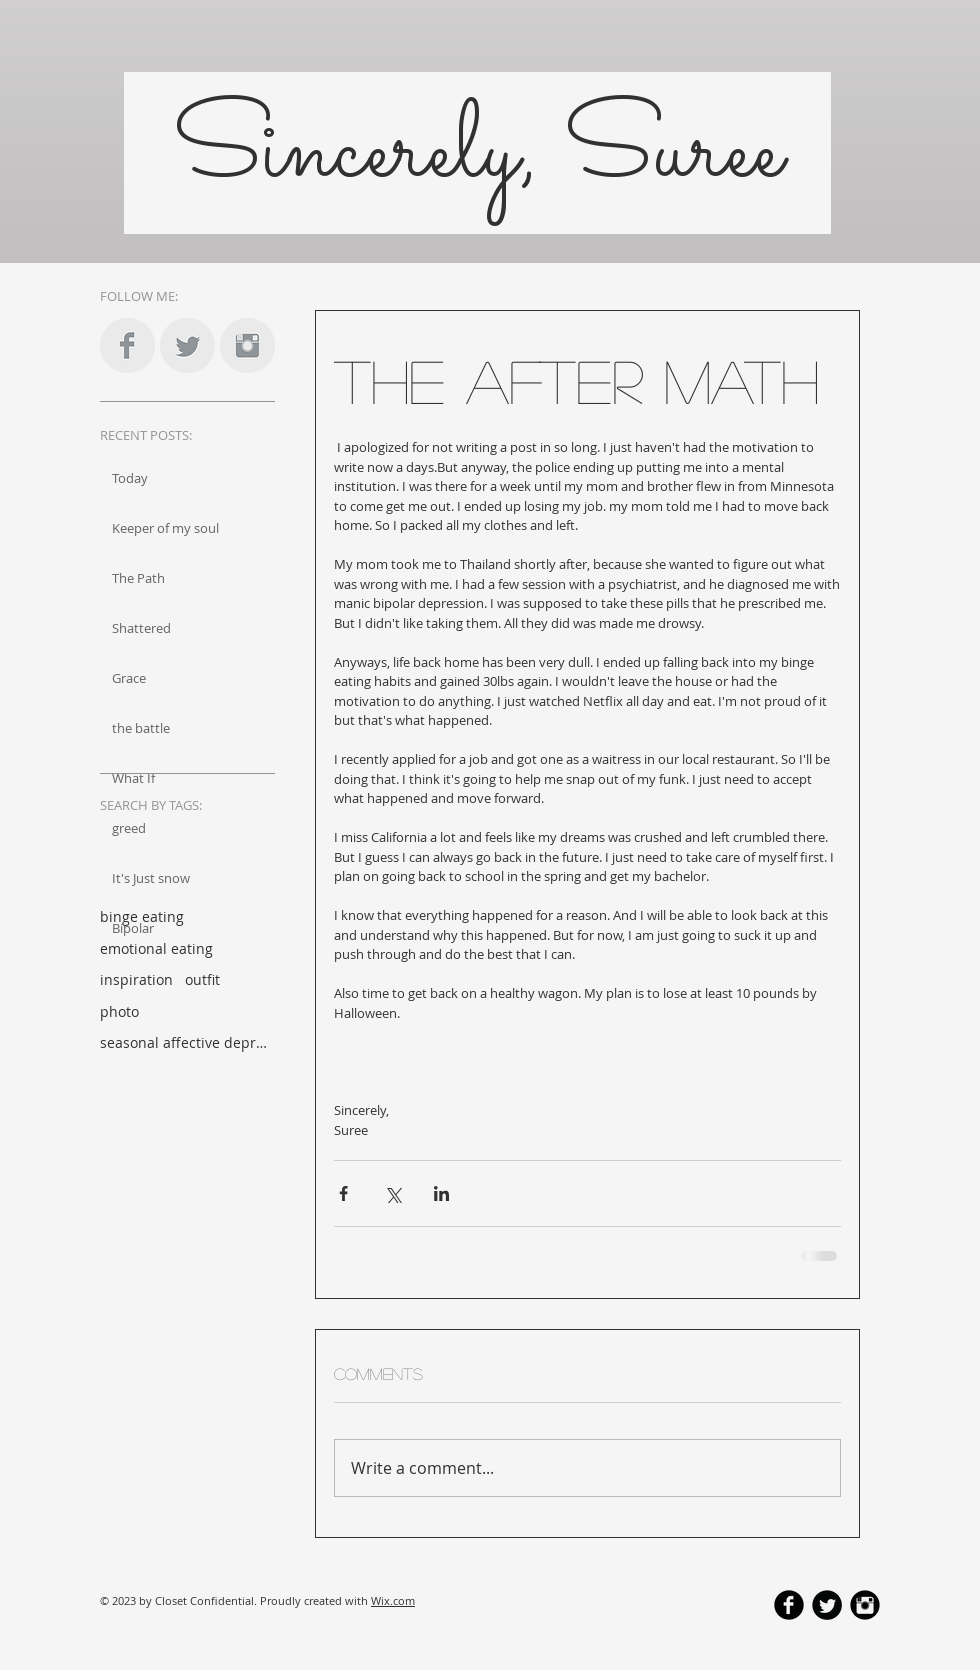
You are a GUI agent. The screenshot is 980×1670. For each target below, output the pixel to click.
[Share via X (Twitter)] (392, 1193)
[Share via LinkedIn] (441, 1193)
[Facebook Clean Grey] (127, 345)
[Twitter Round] (827, 1605)
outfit (202, 979)
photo (119, 1011)
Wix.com (393, 1600)
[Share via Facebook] (343, 1193)
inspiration (136, 979)
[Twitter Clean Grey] (187, 345)
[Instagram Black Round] (865, 1605)
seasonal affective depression (185, 1042)
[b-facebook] (789, 1605)
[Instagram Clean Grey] (247, 345)
